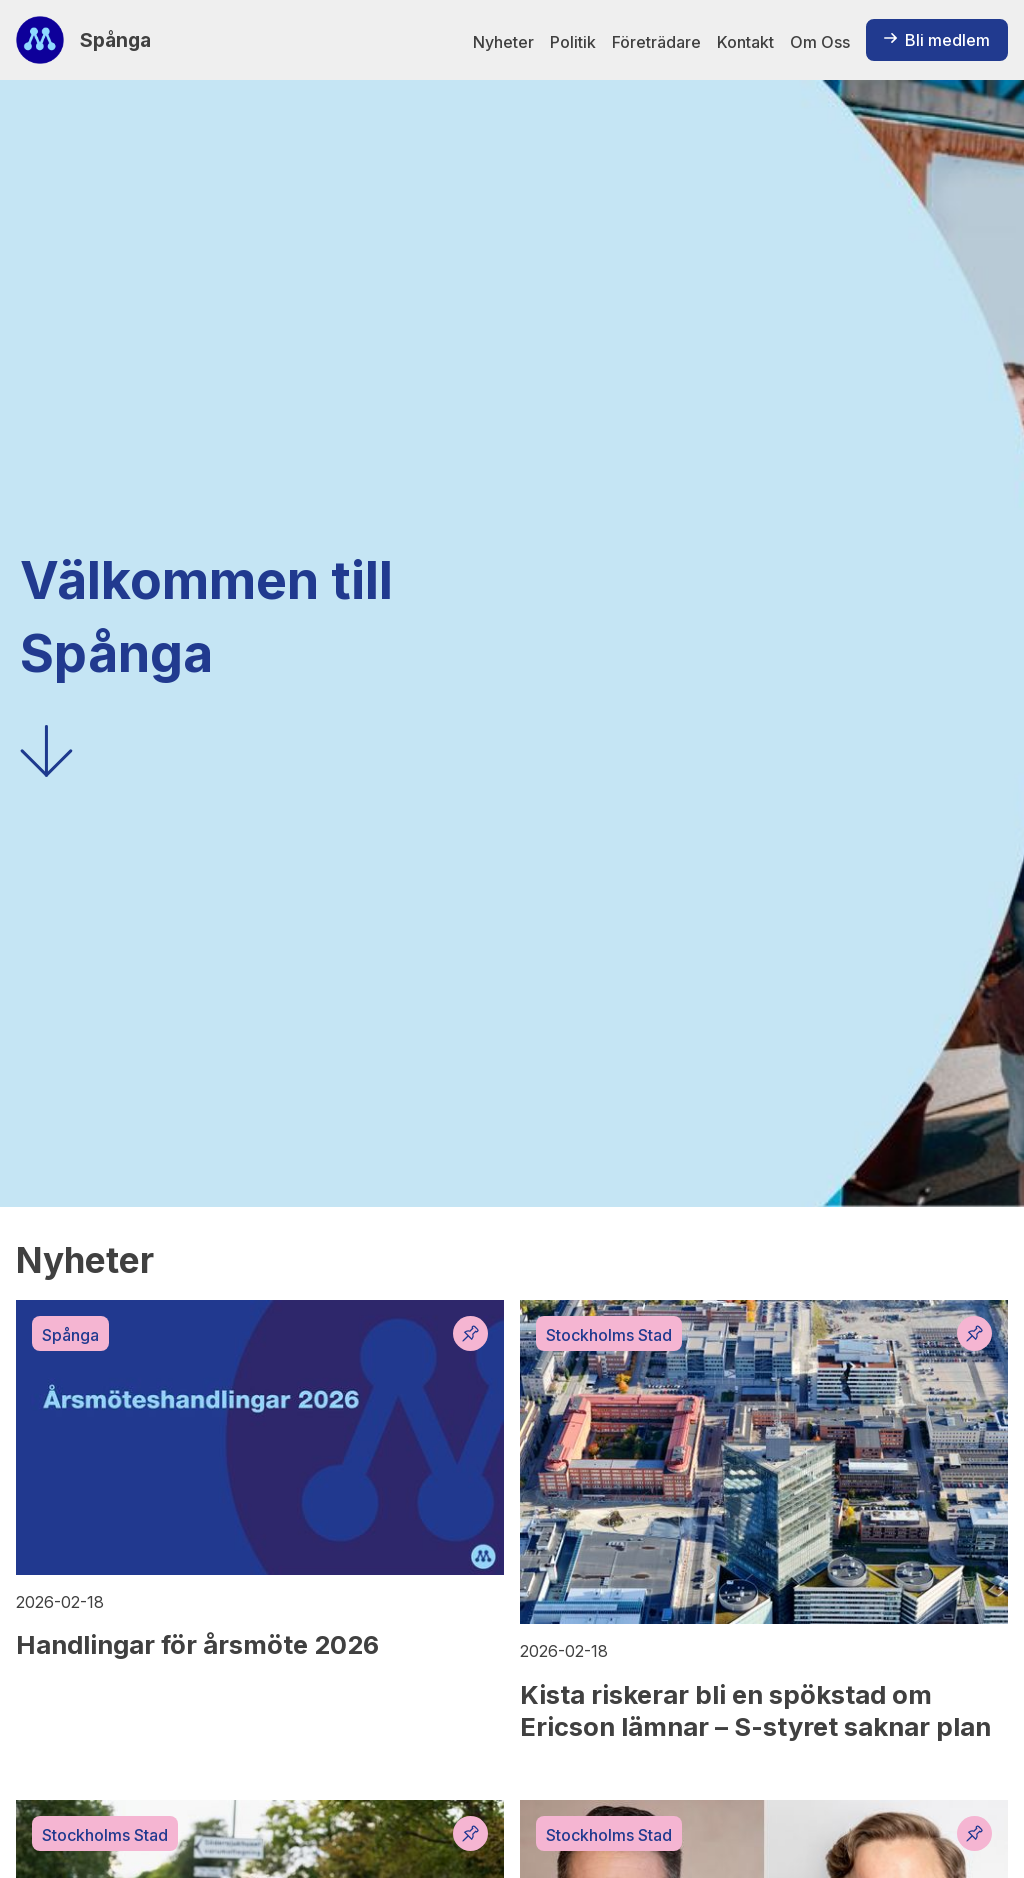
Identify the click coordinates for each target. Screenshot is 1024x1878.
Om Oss (820, 42)
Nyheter (503, 42)
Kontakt (745, 42)
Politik (573, 42)
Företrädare (656, 42)
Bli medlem (937, 40)
